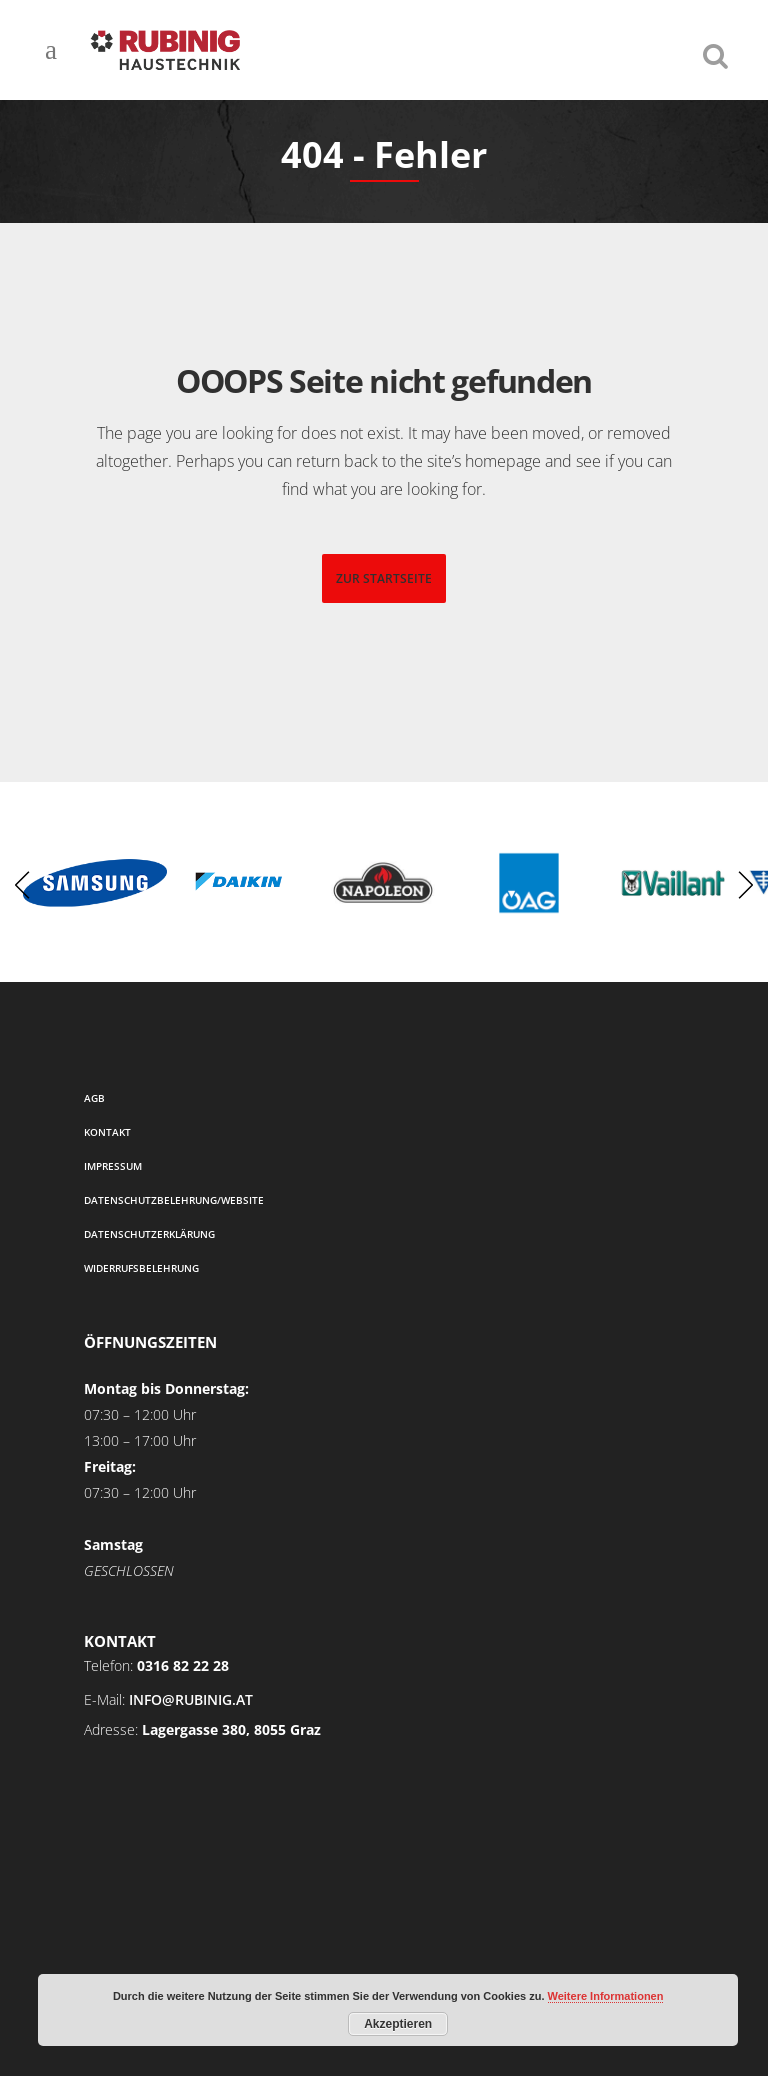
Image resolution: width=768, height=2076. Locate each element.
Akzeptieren (398, 2024)
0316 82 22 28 (183, 1665)
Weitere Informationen (606, 1996)
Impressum (113, 1166)
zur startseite (384, 578)
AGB (94, 1098)
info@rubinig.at (191, 1699)
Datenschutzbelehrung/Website (174, 1200)
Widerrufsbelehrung (141, 1268)
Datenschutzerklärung (149, 1234)
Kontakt (107, 1132)
